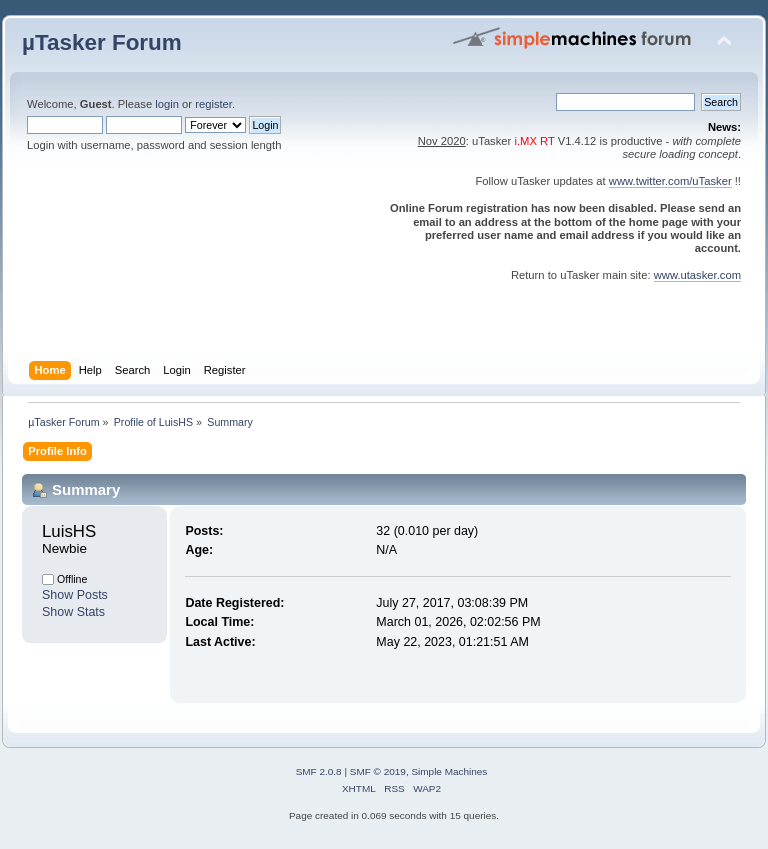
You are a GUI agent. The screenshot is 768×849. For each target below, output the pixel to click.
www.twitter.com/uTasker (670, 181)
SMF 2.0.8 (319, 771)
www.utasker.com (697, 275)
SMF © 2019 (378, 771)
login (167, 104)
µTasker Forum (102, 42)
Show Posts (75, 595)
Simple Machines (449, 771)
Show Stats (73, 612)
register (213, 104)
